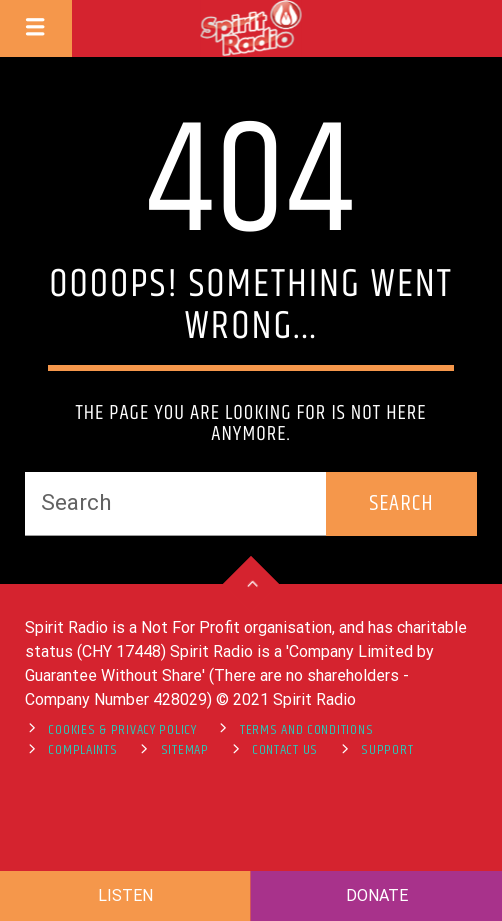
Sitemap (185, 750)
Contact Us (285, 750)
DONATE (377, 895)
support (387, 750)
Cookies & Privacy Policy (122, 730)
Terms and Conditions (306, 730)
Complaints (82, 750)
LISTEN (125, 895)
